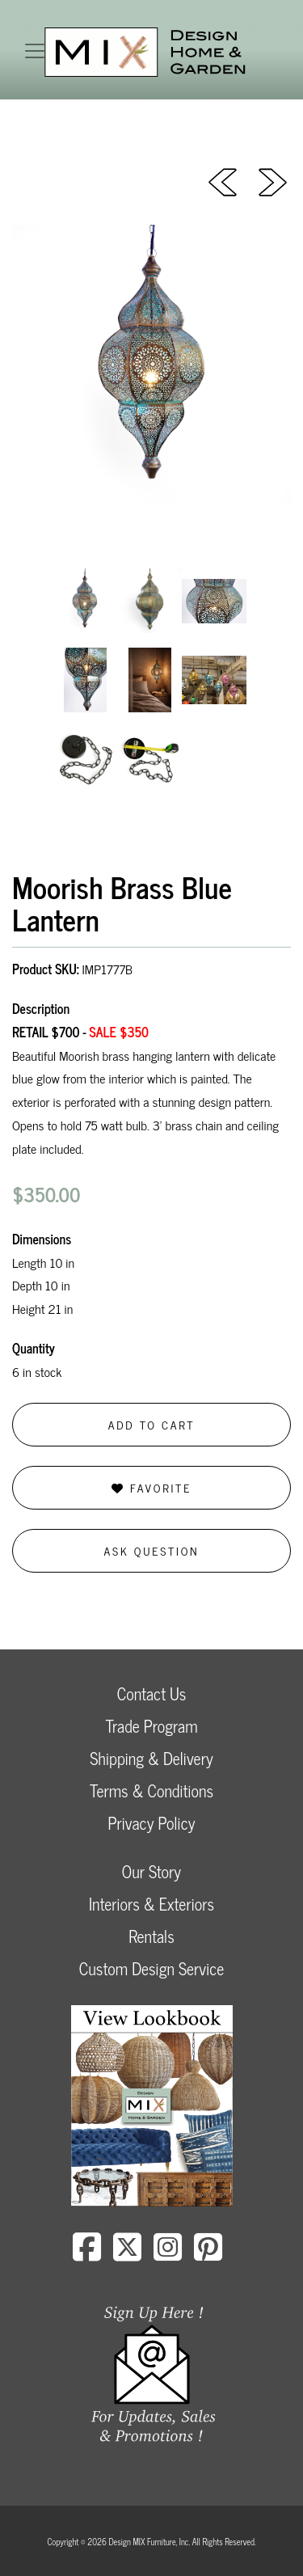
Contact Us (152, 1693)
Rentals (151, 1936)
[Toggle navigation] (34, 51)
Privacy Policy (151, 1823)
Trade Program (151, 1725)
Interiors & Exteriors (151, 1903)
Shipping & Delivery (151, 1758)
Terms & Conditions (151, 1790)
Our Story (151, 1871)
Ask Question (152, 1550)
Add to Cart (152, 1424)
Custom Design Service (151, 1968)
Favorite (151, 1487)
